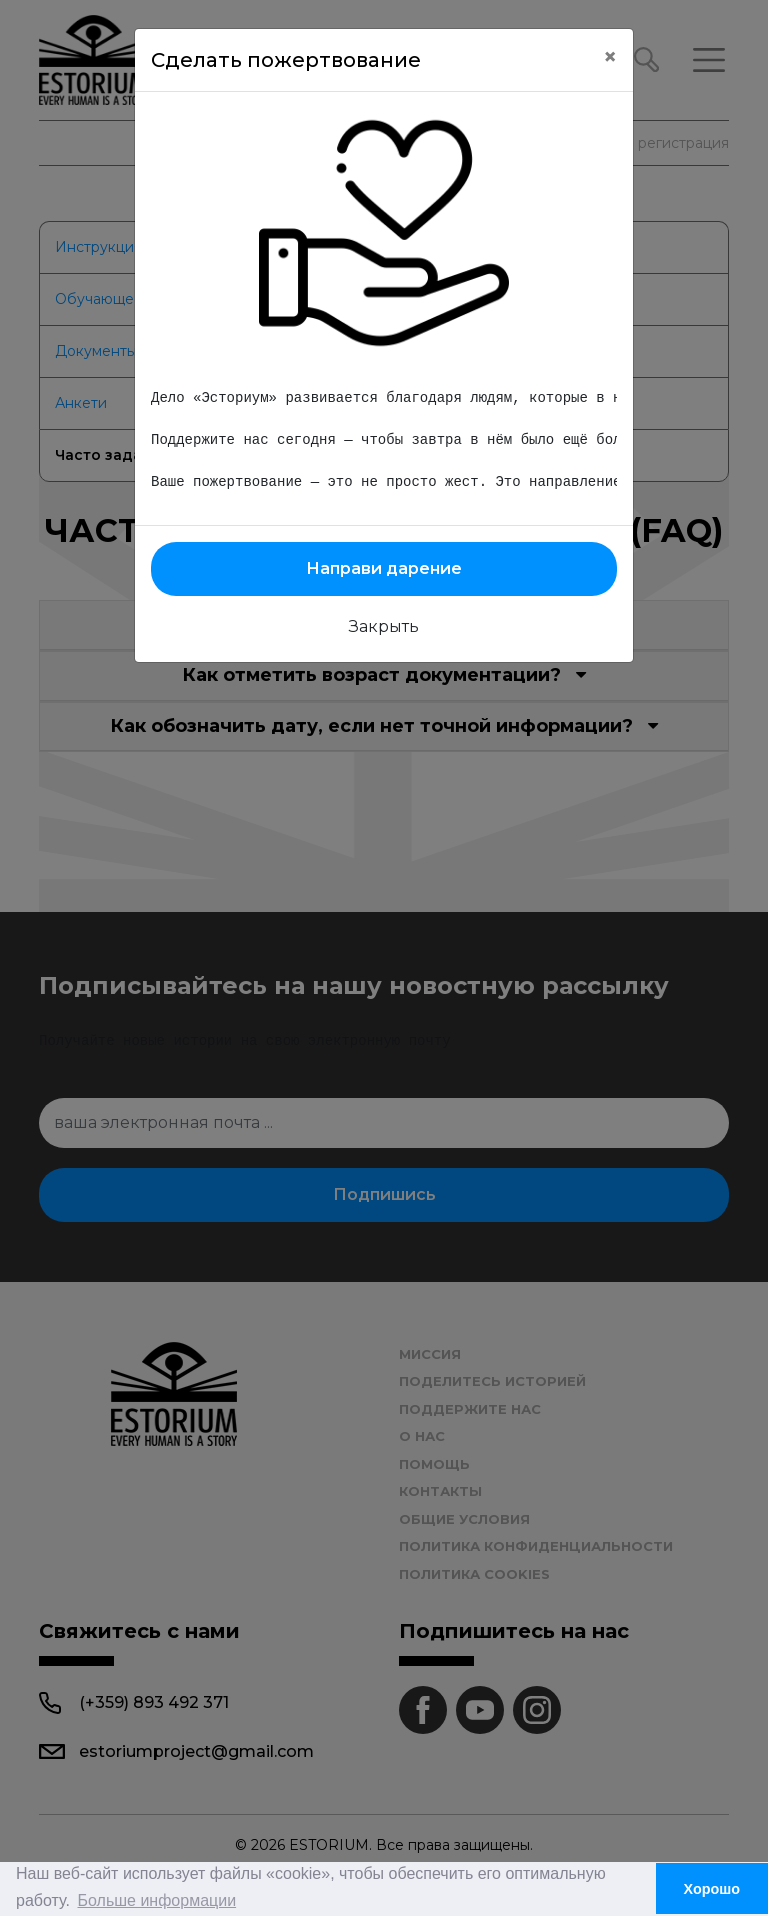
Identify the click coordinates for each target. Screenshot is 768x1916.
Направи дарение (384, 568)
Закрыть (384, 626)
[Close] (610, 57)
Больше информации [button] (157, 1900)
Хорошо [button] (712, 1889)
